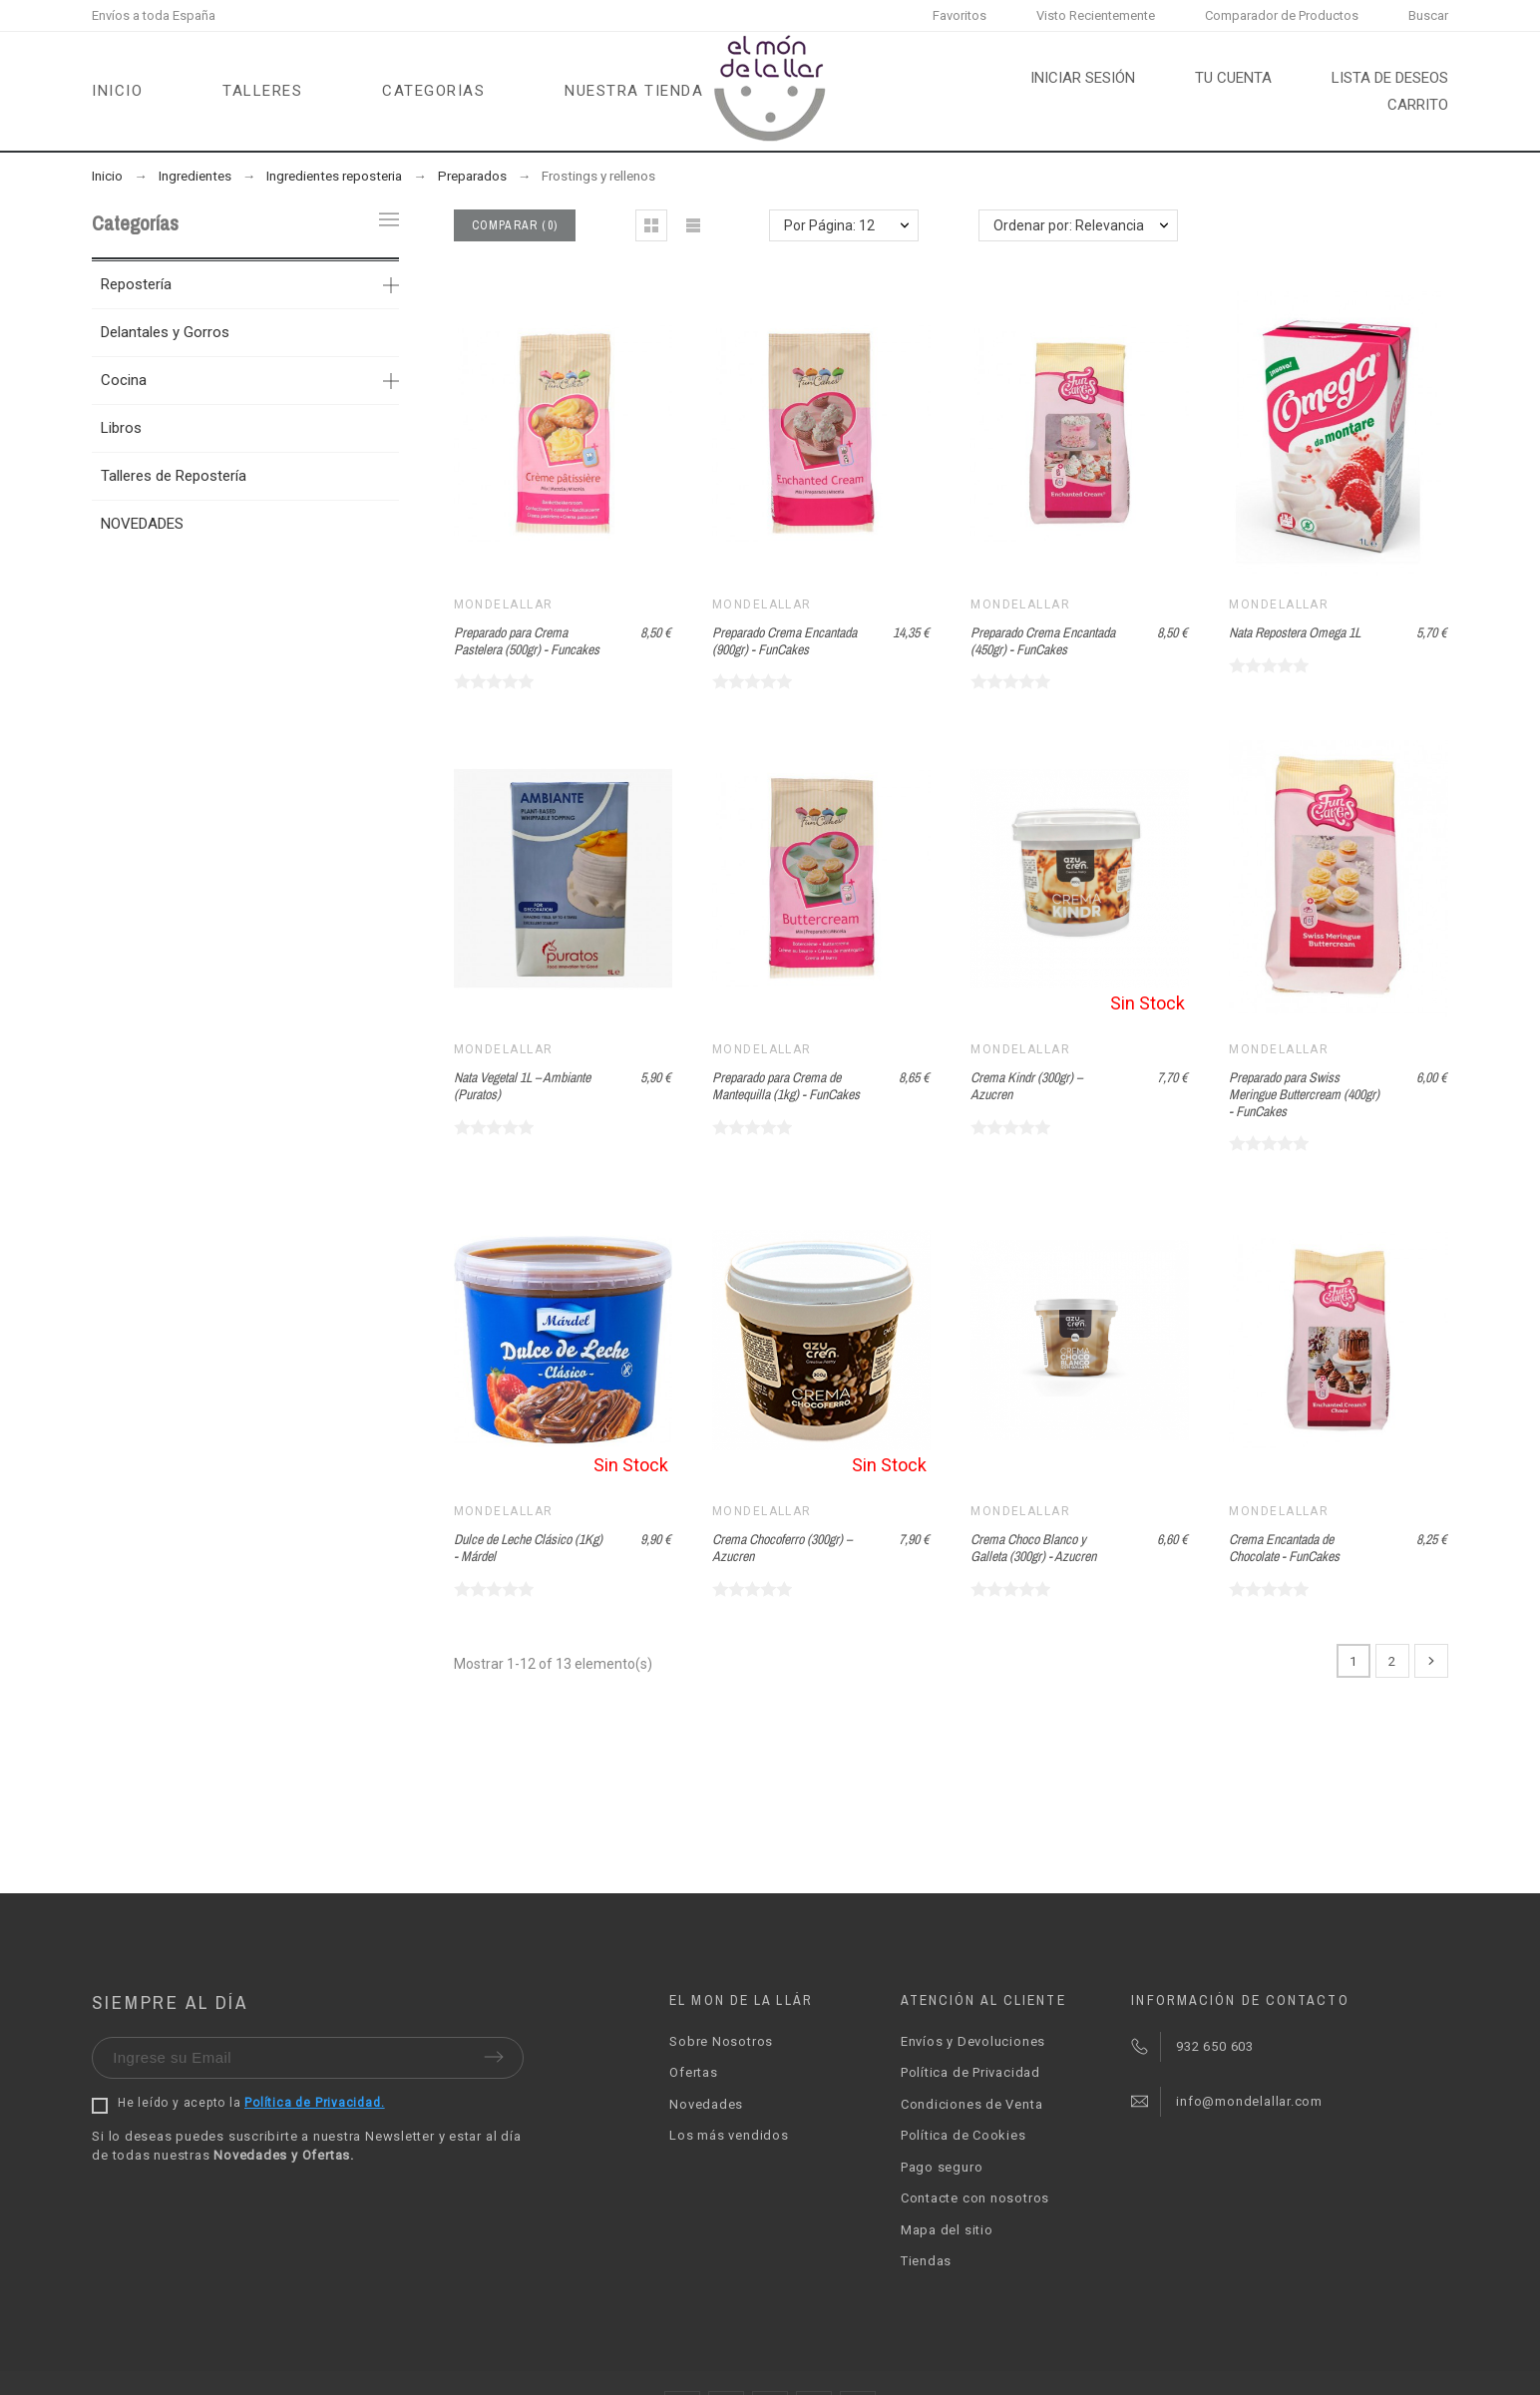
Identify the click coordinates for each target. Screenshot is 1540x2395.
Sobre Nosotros (721, 2041)
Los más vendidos (728, 2135)
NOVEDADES (142, 524)
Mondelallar (504, 604)
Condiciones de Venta (972, 2104)
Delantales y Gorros (165, 332)
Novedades (706, 2104)
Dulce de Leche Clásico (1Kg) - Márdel (528, 1547)
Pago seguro (942, 2167)
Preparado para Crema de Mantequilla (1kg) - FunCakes (786, 1085)
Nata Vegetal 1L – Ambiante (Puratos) (522, 1085)
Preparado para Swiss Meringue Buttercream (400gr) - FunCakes (1304, 1093)
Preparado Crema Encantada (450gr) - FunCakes (1042, 640)
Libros (121, 428)
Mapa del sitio (947, 2229)
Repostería (136, 284)
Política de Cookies (963, 2135)
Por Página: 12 (829, 225)
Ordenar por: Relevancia (1068, 225)
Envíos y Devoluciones (973, 2041)
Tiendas (926, 2260)
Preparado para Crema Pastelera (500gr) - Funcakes (526, 640)
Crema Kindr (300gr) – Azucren (1026, 1085)
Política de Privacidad (970, 2072)
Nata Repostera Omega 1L (1294, 632)
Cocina (124, 380)
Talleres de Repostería (173, 476)
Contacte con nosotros (975, 2198)
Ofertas (693, 2072)
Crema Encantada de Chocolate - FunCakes (1284, 1547)
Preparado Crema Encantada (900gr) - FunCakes (784, 640)
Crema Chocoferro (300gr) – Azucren (782, 1547)
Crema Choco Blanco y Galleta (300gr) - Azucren (1033, 1547)
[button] (651, 225)
